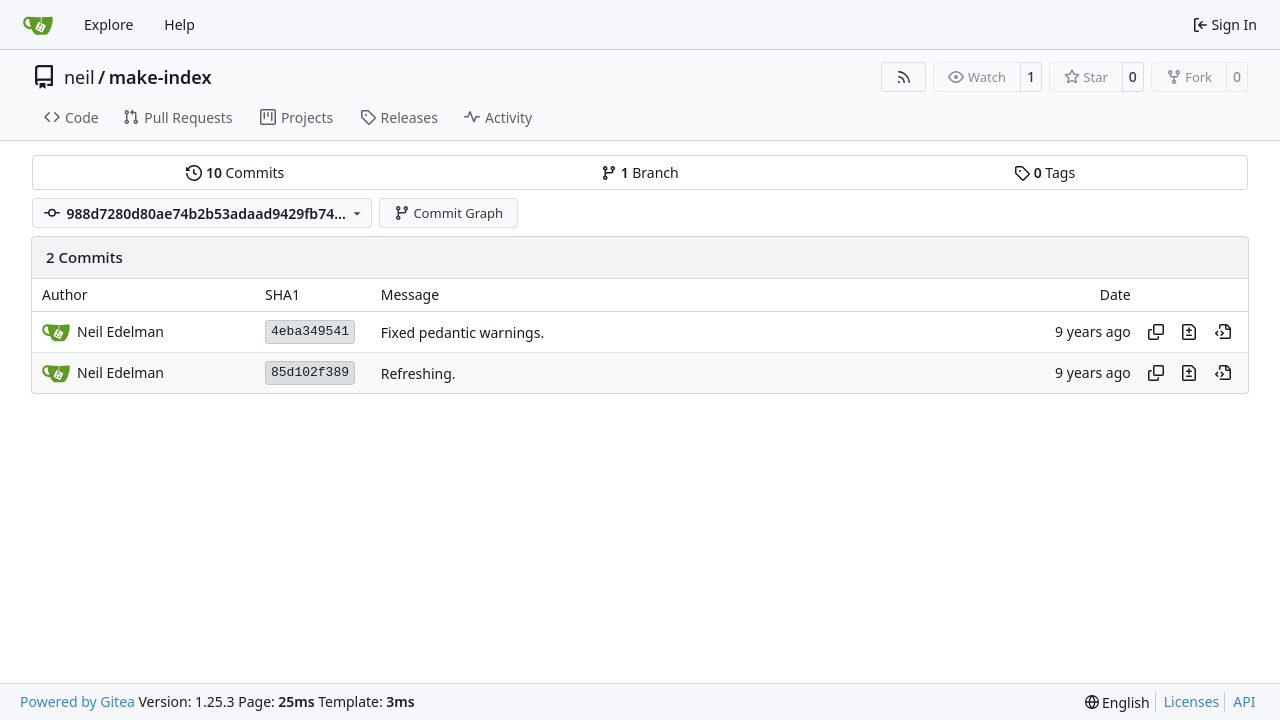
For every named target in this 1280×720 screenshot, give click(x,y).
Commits (235, 172)
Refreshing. (418, 373)
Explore (108, 24)
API (1244, 701)
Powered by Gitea (77, 701)
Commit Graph (448, 213)
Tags (1044, 172)
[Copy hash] (1156, 332)
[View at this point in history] (1223, 332)
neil (79, 77)
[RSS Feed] (904, 77)
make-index (160, 77)
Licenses (1192, 701)
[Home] (38, 25)
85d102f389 (310, 372)
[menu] (1117, 702)
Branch (640, 172)
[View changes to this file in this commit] (1189, 332)
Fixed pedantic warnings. (462, 332)
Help (179, 24)
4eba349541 (310, 331)
